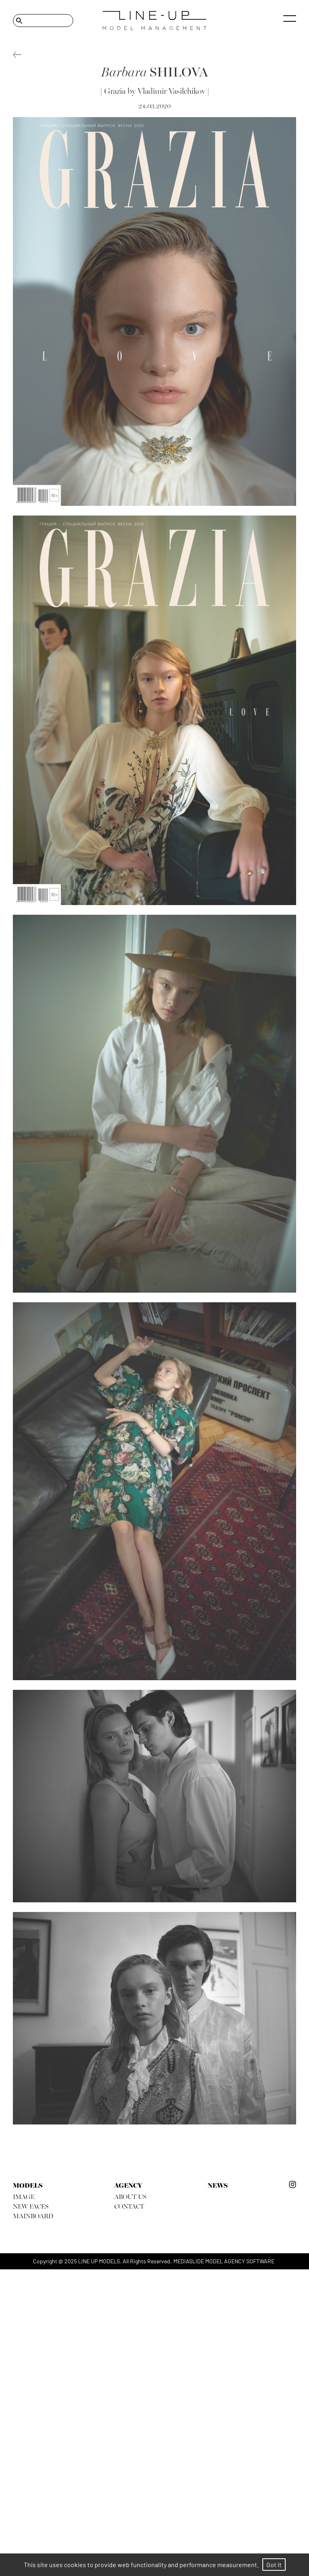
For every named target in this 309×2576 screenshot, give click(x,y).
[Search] (43, 20)
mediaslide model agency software (223, 2261)
